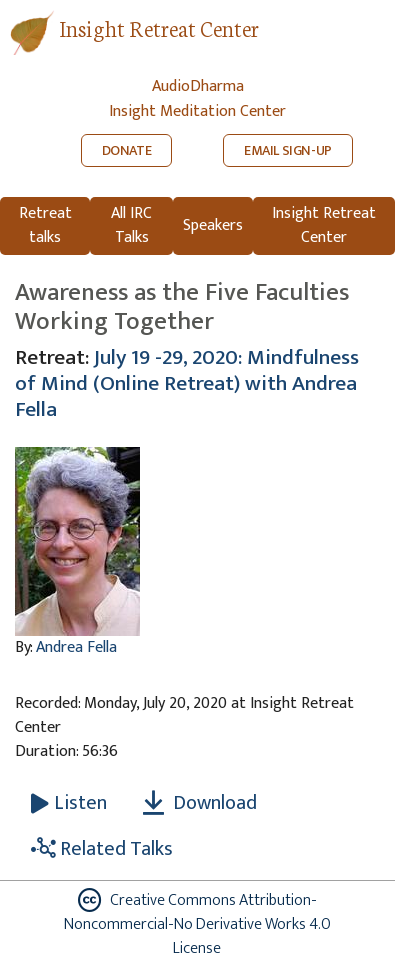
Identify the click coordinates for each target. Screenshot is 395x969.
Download (200, 803)
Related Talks (102, 849)
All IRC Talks (131, 225)
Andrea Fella (76, 647)
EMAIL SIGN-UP (288, 150)
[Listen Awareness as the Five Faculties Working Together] (69, 803)
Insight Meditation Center (197, 111)
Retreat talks (45, 225)
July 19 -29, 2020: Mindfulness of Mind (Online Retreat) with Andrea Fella (187, 383)
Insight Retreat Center (159, 27)
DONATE (127, 150)
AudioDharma (198, 86)
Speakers (213, 225)
